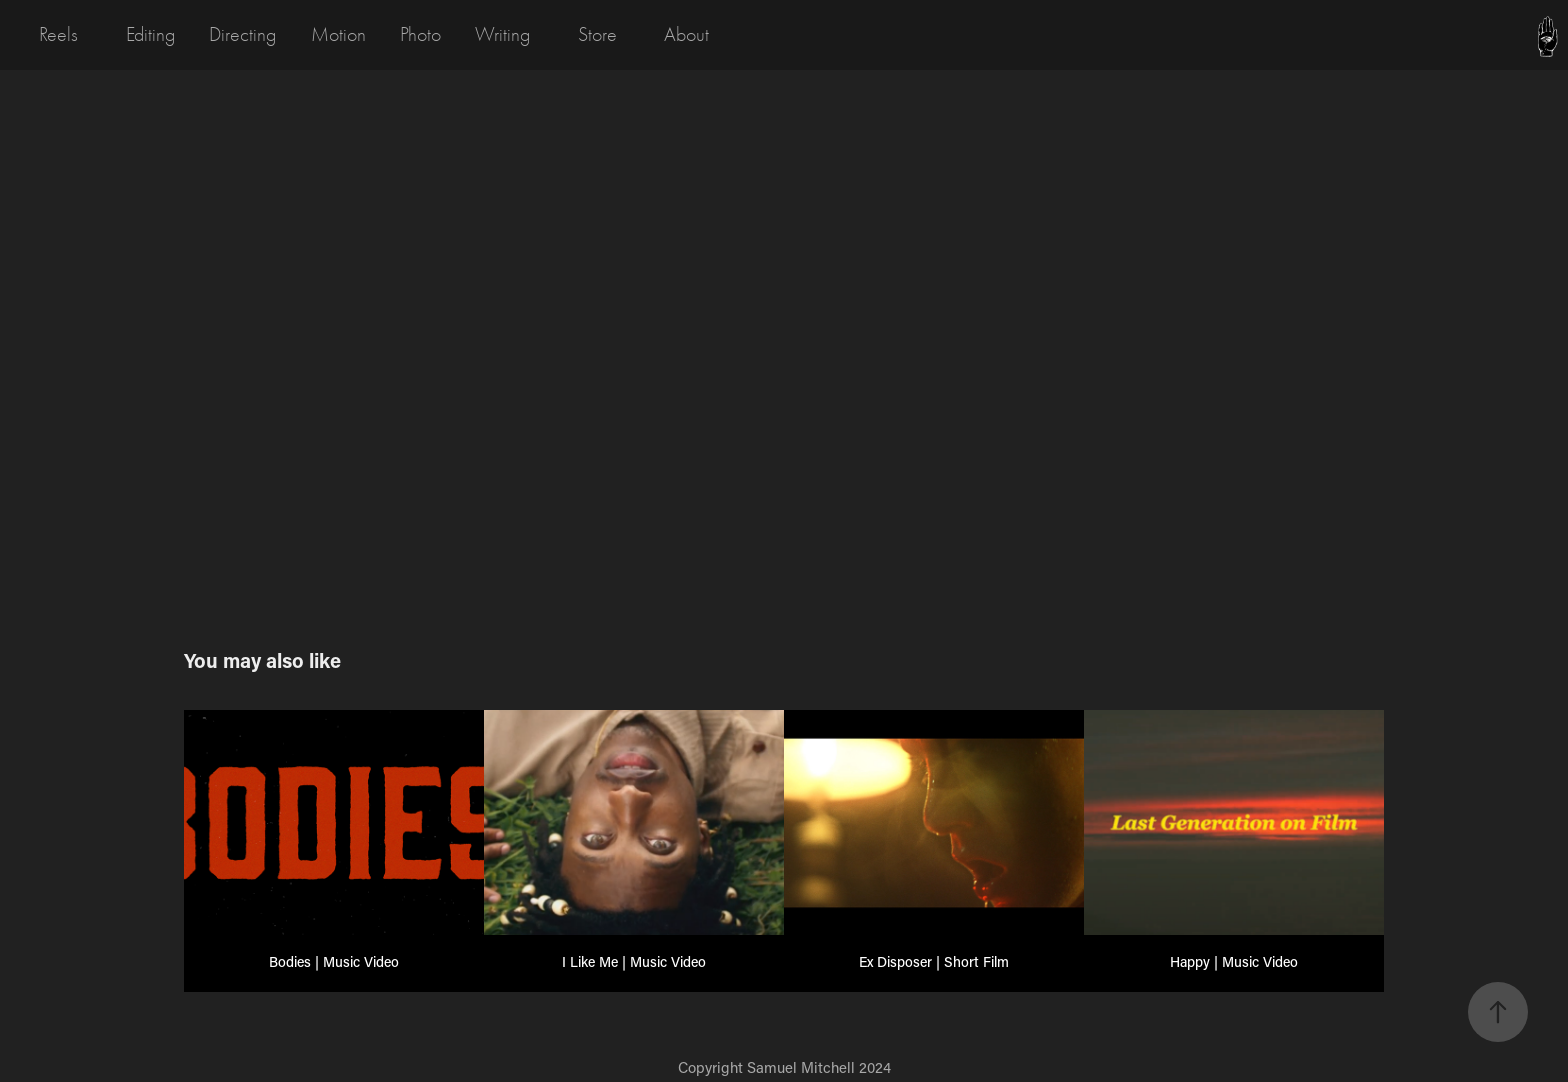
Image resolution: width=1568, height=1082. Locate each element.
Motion (338, 34)
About (686, 34)
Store (597, 34)
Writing (502, 34)
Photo (420, 34)
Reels (58, 34)
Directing (242, 34)
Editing (150, 34)
